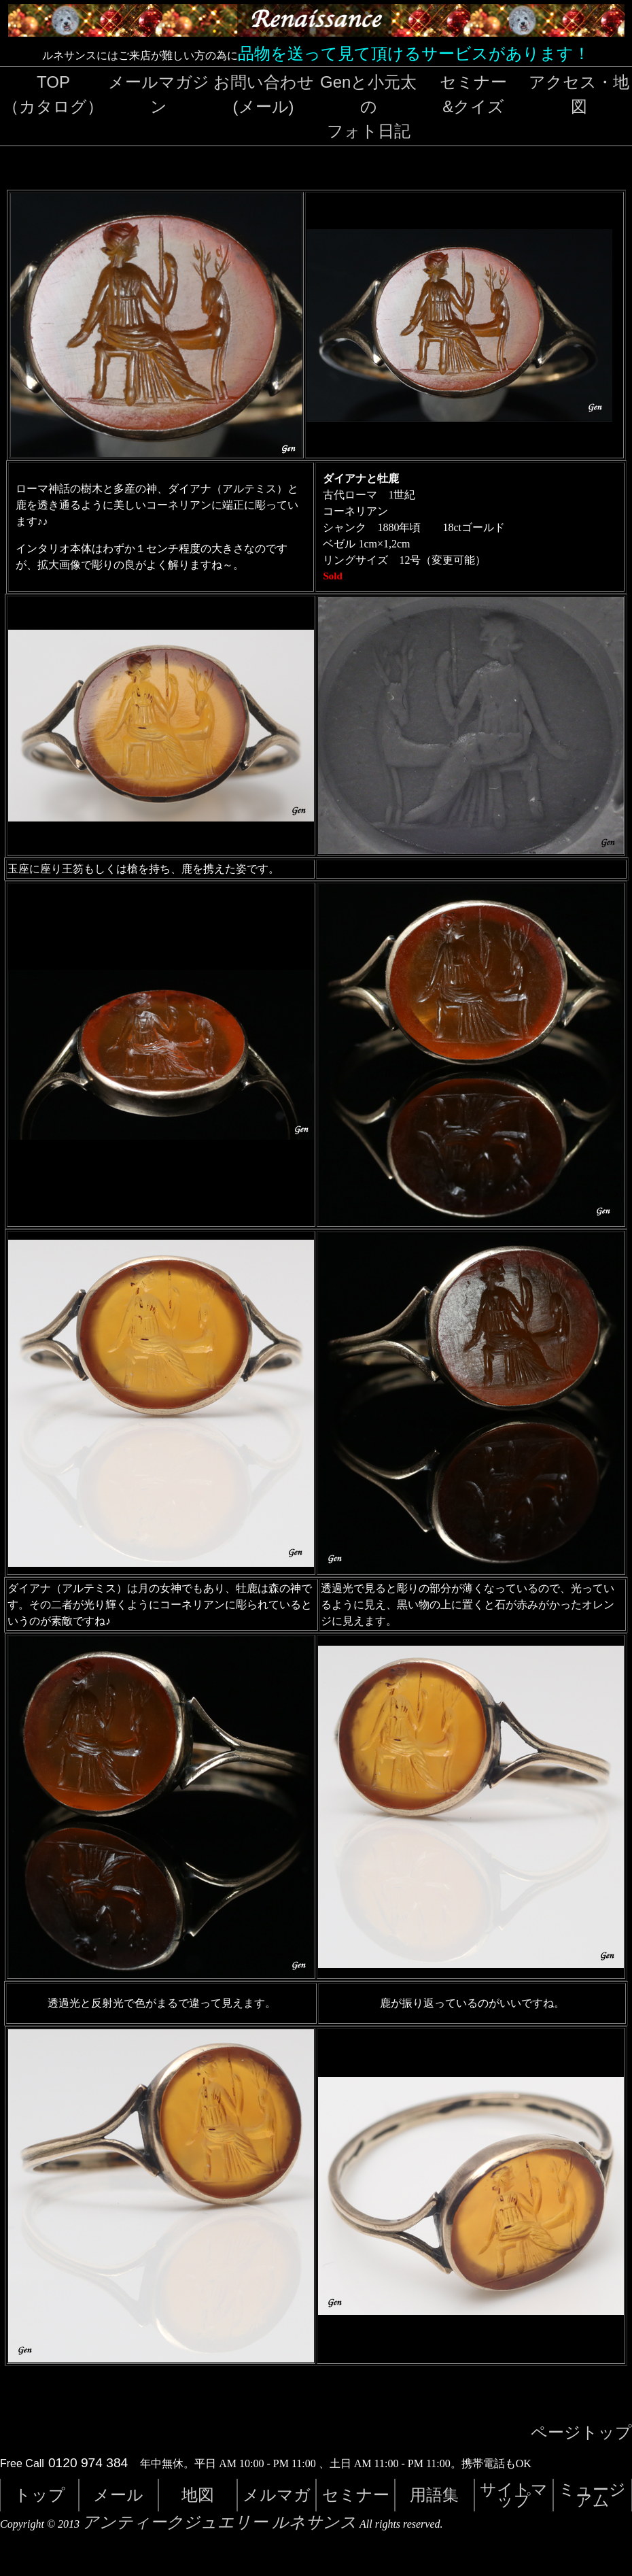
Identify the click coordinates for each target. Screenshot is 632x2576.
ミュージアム (592, 2494)
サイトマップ (514, 2494)
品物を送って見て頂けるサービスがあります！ (414, 53)
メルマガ (277, 2495)
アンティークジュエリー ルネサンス (219, 2522)
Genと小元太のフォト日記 (368, 106)
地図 (197, 2495)
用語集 (434, 2495)
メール (118, 2495)
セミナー (355, 2495)
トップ (39, 2495)
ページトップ (581, 2432)
